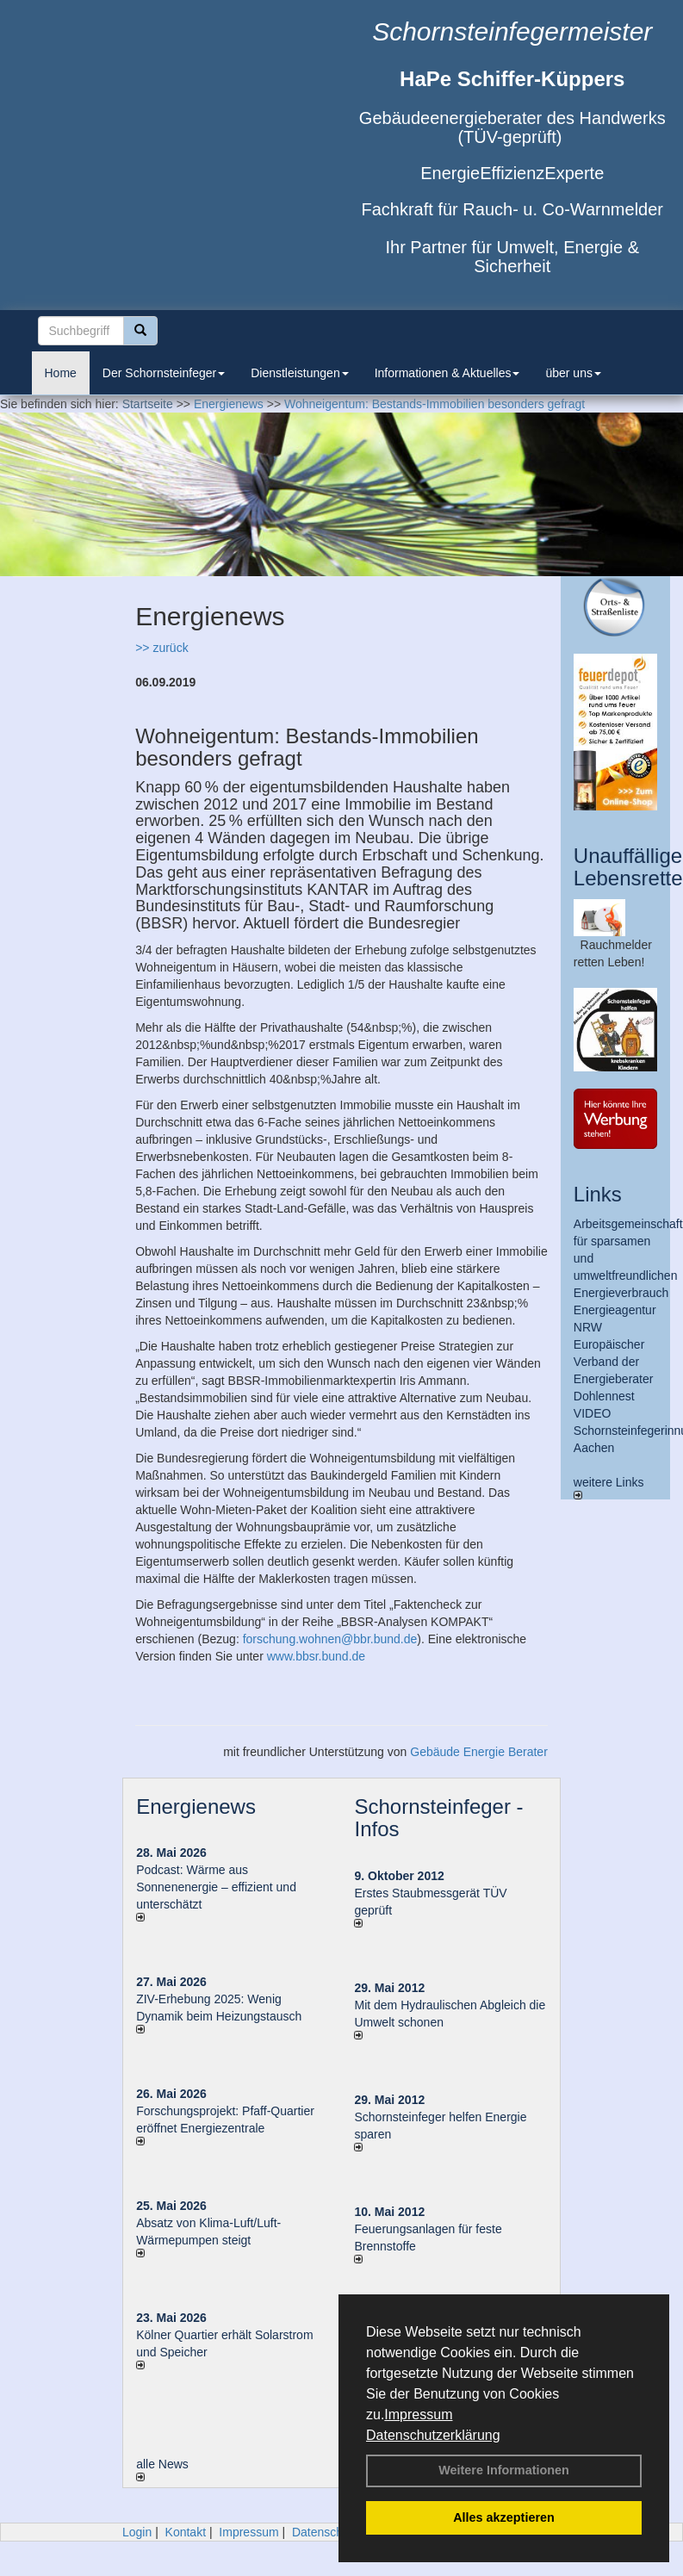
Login (137, 2532)
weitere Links (609, 1487)
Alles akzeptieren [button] (504, 2517)
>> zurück (161, 648)
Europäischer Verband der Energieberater (614, 1362)
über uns (572, 373)
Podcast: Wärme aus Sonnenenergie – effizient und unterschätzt (216, 1887)
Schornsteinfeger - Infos (438, 1817)
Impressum (418, 2414)
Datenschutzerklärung (433, 2435)
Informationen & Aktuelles (447, 373)
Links (598, 1194)
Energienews (196, 1806)
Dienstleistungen (300, 373)
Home (61, 373)
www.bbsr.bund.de (316, 1656)
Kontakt (185, 2532)
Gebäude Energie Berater (479, 1752)
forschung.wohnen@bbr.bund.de (330, 1639)
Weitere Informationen (503, 2470)
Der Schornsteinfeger (163, 373)
